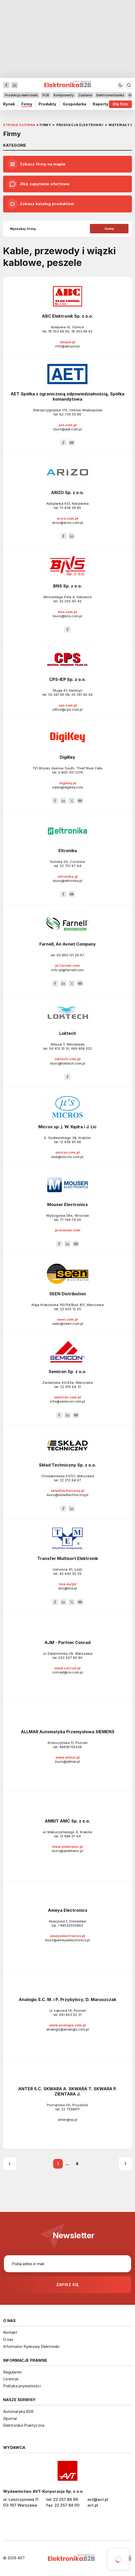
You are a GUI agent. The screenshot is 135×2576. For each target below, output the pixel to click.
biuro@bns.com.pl (67, 616)
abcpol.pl (67, 342)
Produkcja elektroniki (21, 95)
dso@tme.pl (67, 1588)
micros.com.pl (68, 1152)
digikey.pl (67, 783)
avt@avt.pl (97, 2499)
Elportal (10, 2418)
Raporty (100, 104)
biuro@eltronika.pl (67, 881)
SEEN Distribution (67, 1293)
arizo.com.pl (67, 518)
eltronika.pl (68, 876)
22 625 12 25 (70, 1309)
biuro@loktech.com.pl (67, 1063)
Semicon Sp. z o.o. (67, 1371)
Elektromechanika (110, 95)
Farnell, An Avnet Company (67, 944)
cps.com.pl (67, 705)
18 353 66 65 (58, 331)
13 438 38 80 (70, 508)
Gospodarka (74, 104)
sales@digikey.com (67, 787)
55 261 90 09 (82, 694)
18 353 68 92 (82, 331)
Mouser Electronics (67, 1204)
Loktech (67, 1033)
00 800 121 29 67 (70, 955)
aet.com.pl (67, 425)
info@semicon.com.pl (67, 1401)
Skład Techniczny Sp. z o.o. (67, 1465)
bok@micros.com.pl (67, 1157)
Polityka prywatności (22, 2385)
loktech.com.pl (68, 1059)
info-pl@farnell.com (67, 970)
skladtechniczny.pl (67, 1490)
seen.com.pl (67, 1319)
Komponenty (64, 95)
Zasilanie (85, 95)
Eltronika (67, 850)
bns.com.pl (67, 612)
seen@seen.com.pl (67, 1323)
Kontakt (10, 2332)
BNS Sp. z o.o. (67, 586)
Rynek (9, 104)
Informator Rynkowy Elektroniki (31, 2346)
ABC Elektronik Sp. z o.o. (67, 316)
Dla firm (120, 104)
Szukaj (109, 228)
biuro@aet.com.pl (67, 429)
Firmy (26, 104)
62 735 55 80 (70, 414)
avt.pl (92, 2505)
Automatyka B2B (18, 2411)
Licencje (11, 2378)
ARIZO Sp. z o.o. (67, 492)
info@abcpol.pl (67, 346)
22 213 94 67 (70, 1480)
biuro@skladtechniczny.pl (67, 1495)
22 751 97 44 (70, 866)
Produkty (47, 104)
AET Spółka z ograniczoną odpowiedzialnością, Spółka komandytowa (67, 396)
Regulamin (12, 2372)
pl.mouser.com (67, 1230)
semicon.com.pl (67, 1397)
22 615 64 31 (70, 1387)
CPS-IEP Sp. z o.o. (67, 679)
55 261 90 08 (58, 694)
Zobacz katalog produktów (40, 204)
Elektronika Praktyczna (23, 2425)
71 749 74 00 (70, 1220)
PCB (45, 95)
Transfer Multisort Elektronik (67, 1558)
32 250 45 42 (70, 601)
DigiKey (67, 757)
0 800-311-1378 (70, 772)
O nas (8, 2339)
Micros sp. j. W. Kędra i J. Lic (67, 1126)
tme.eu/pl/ (68, 1584)
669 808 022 (81, 1048)
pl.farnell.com (67, 965)
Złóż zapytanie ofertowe (38, 184)
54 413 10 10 (59, 1048)
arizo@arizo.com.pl (67, 522)
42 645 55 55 (70, 1573)
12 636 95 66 (70, 1142)
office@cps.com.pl (67, 709)
